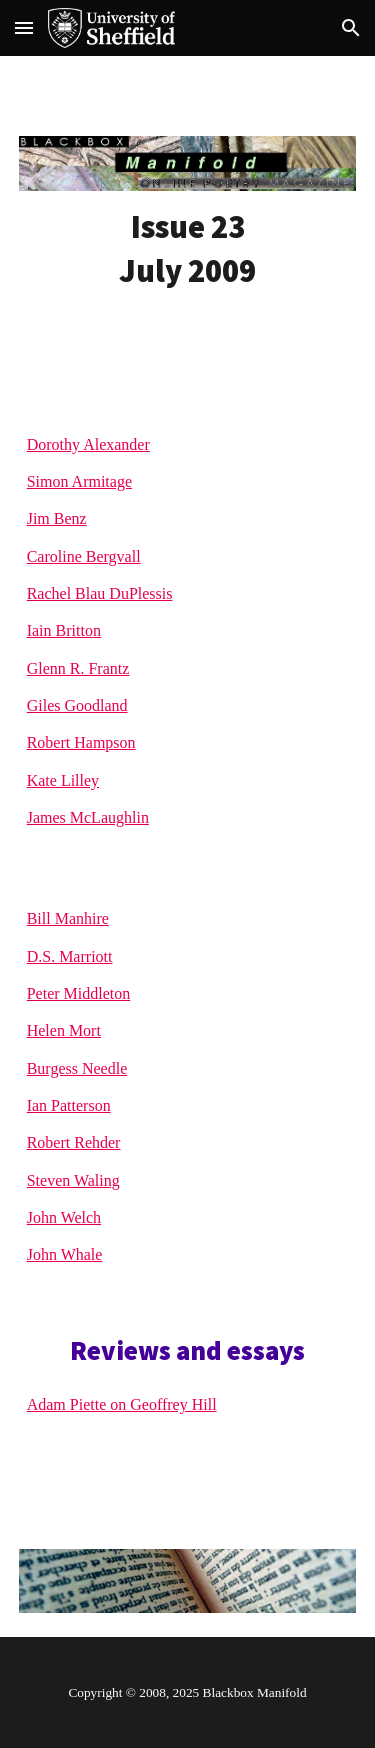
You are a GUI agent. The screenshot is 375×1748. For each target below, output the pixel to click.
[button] (24, 27)
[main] (188, 249)
